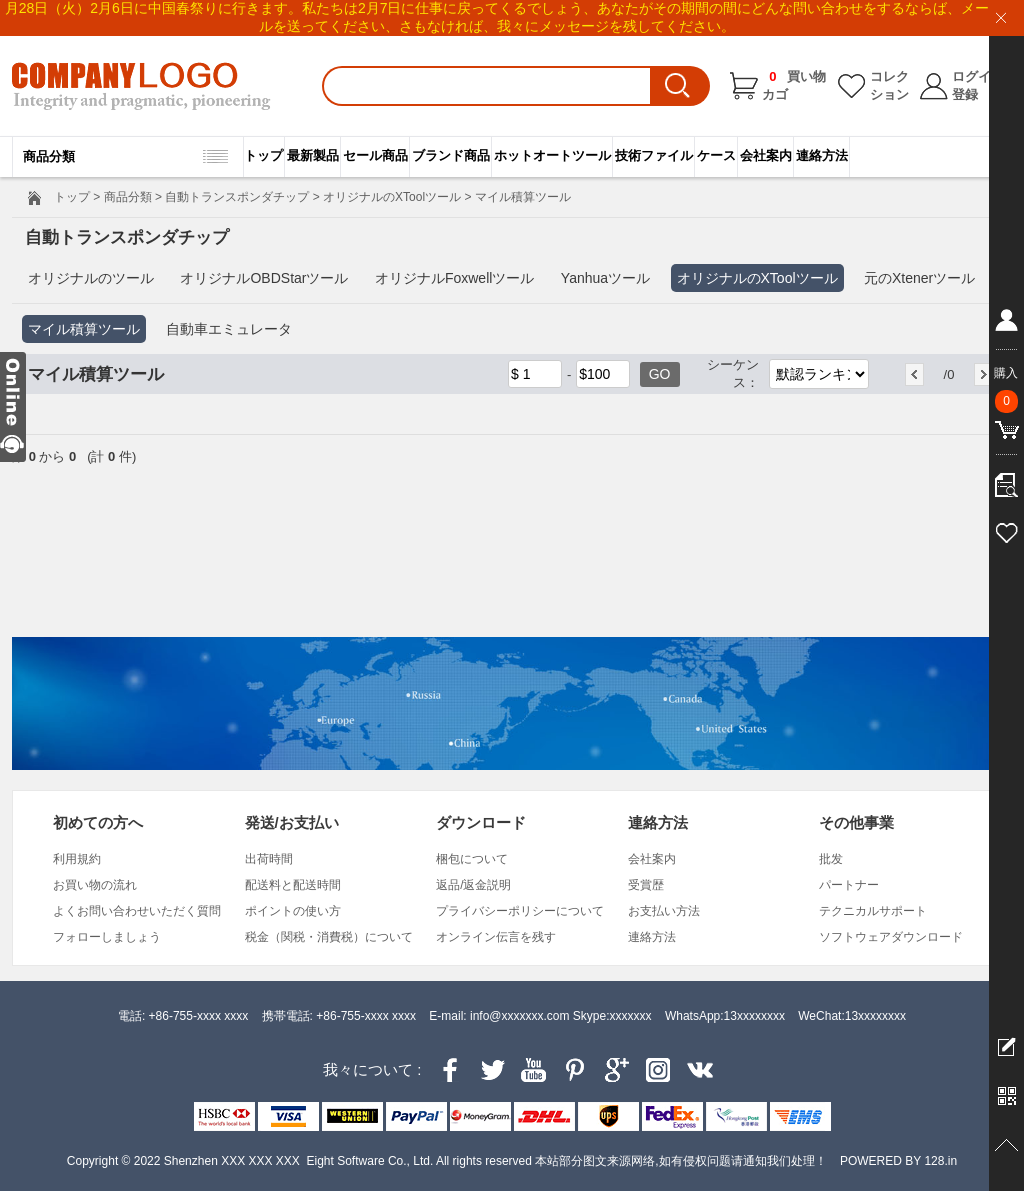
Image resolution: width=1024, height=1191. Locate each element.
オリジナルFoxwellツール (454, 278)
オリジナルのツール (91, 278)
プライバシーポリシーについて (520, 911)
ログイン (978, 76)
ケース (716, 155)
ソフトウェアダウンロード (891, 937)
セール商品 (375, 155)
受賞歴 (646, 885)
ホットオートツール (552, 155)
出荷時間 (269, 859)
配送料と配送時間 (293, 885)
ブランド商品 (451, 155)
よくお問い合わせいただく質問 (137, 911)
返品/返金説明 (473, 885)
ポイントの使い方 (293, 911)
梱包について (472, 859)
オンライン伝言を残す (496, 937)
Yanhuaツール (605, 278)
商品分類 (128, 197)
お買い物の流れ (95, 885)
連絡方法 (822, 155)
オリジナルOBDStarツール (264, 278)
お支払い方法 (664, 911)
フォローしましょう (107, 937)
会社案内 (766, 155)
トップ (263, 155)
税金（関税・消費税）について (329, 937)
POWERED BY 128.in (898, 1161)
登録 (965, 94)
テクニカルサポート (873, 911)
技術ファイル (654, 155)
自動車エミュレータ (229, 329)
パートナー (849, 885)
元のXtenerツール (919, 278)
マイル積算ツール (84, 329)
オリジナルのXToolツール (392, 197)
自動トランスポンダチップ (237, 197)
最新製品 (313, 155)
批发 (831, 859)
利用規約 (77, 859)
